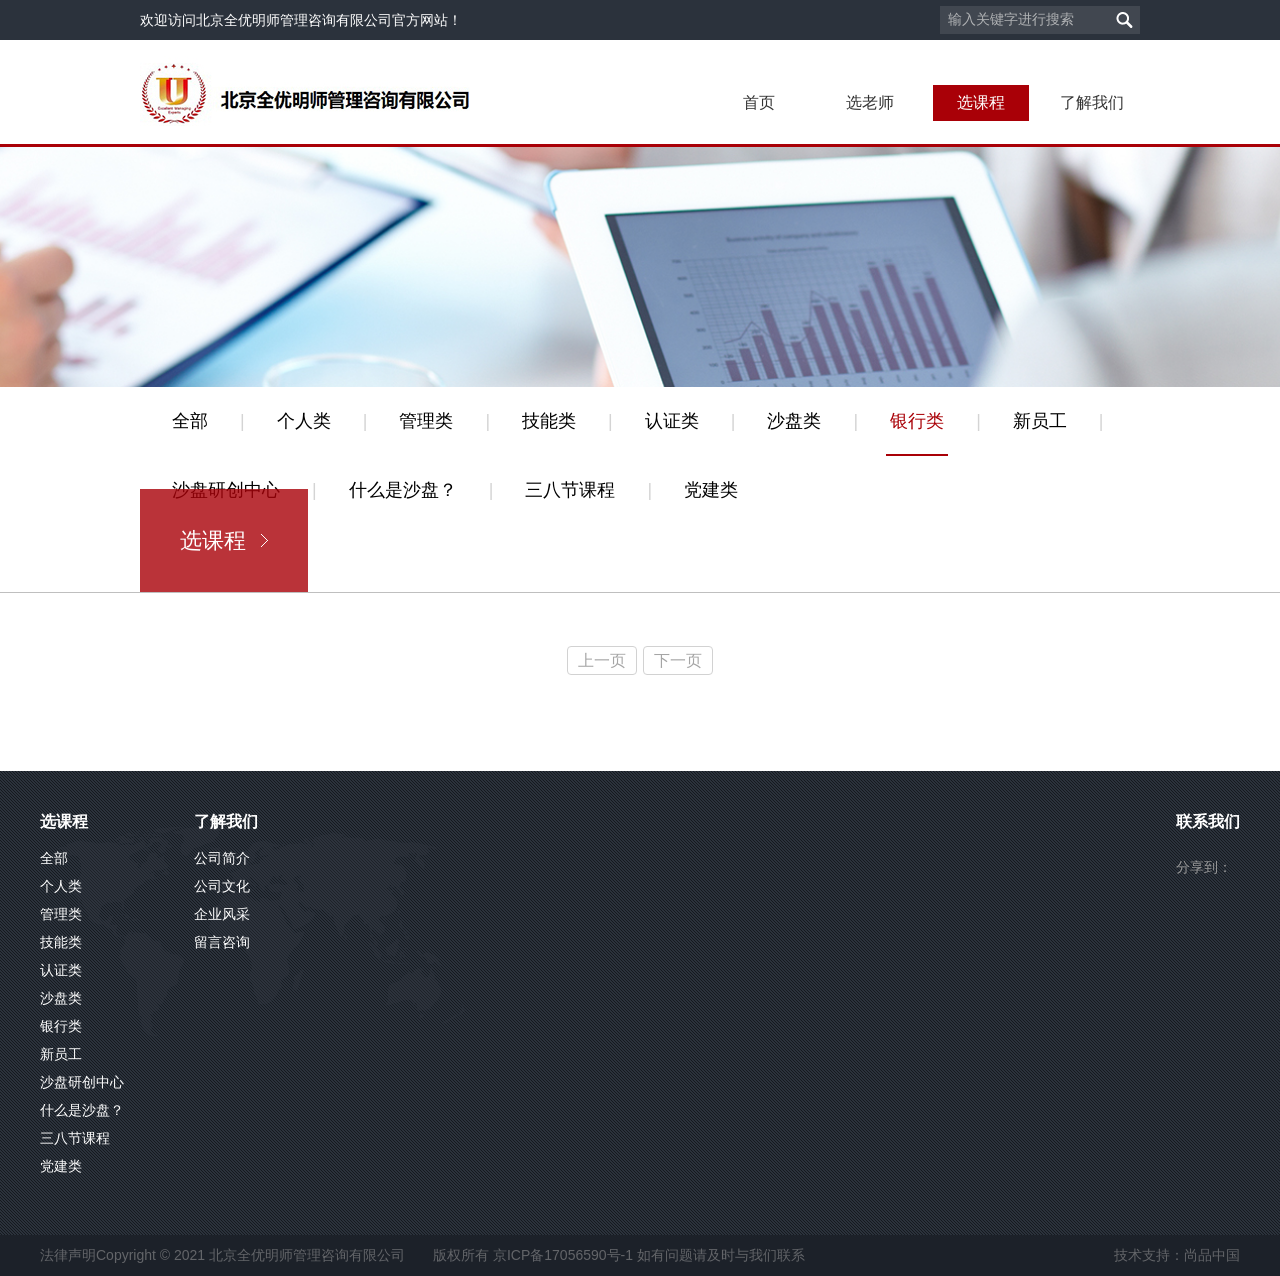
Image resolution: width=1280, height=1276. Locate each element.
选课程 (981, 102)
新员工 (1040, 421)
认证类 (672, 421)
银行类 (917, 421)
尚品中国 (1212, 1255)
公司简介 (222, 858)
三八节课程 (570, 490)
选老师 (870, 102)
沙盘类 (794, 421)
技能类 (549, 421)
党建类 (711, 490)
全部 (190, 421)
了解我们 (1092, 102)
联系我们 (1208, 821)
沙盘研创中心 (82, 1082)
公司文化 (222, 886)
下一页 (678, 660)
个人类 (304, 421)
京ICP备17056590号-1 (563, 1255)
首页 (759, 102)
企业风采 (222, 914)
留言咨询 (222, 942)
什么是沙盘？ (403, 490)
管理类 (426, 421)
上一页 (602, 660)
